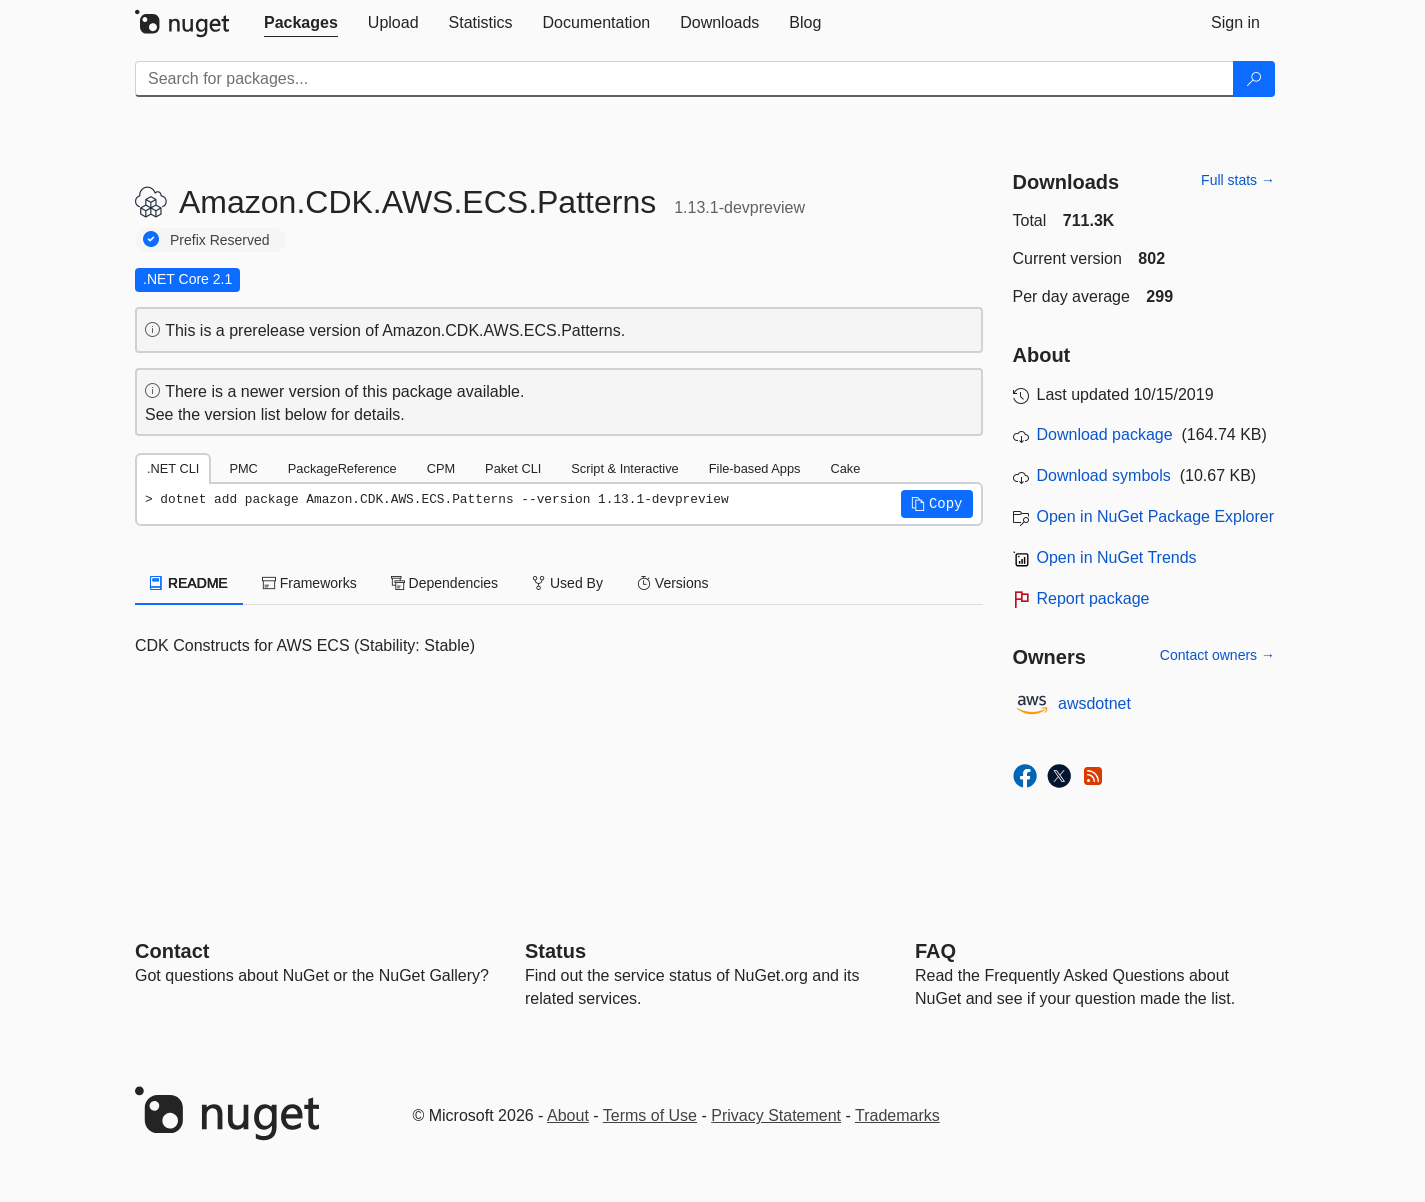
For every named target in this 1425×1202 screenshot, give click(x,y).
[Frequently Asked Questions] (935, 951)
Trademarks (897, 1115)
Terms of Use (650, 1115)
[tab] (301, 23)
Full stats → (1238, 180)
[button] (937, 504)
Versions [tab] (673, 583)
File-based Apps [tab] (755, 468)
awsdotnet (1094, 703)
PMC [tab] (243, 468)
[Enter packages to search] (684, 79)
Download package (1105, 434)
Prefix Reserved (220, 240)
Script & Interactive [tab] (624, 468)
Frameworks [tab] (309, 583)
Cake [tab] (845, 468)
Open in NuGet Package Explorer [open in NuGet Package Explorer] (1155, 516)
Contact (172, 951)
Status (555, 951)
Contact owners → (1217, 655)
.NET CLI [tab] (173, 468)
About (568, 1115)
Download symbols (1104, 475)
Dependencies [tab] (444, 583)
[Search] (1254, 79)
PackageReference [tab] (342, 468)
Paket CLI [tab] (513, 468)
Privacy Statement (776, 1115)
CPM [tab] (441, 468)
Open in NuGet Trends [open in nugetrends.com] (1117, 557)
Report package (1093, 598)
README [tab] (189, 583)
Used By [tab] (567, 583)
